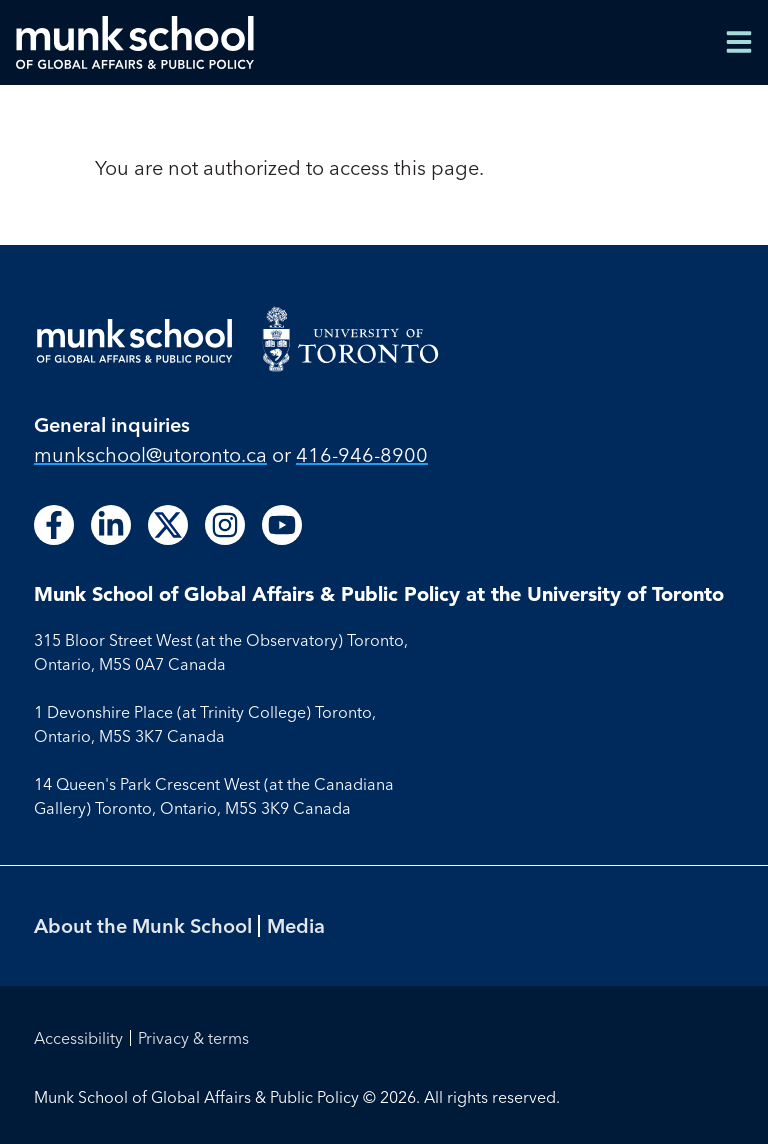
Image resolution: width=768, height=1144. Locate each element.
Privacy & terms (193, 1038)
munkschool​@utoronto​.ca (150, 454)
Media (296, 925)
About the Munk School (143, 925)
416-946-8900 (362, 454)
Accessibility (78, 1038)
